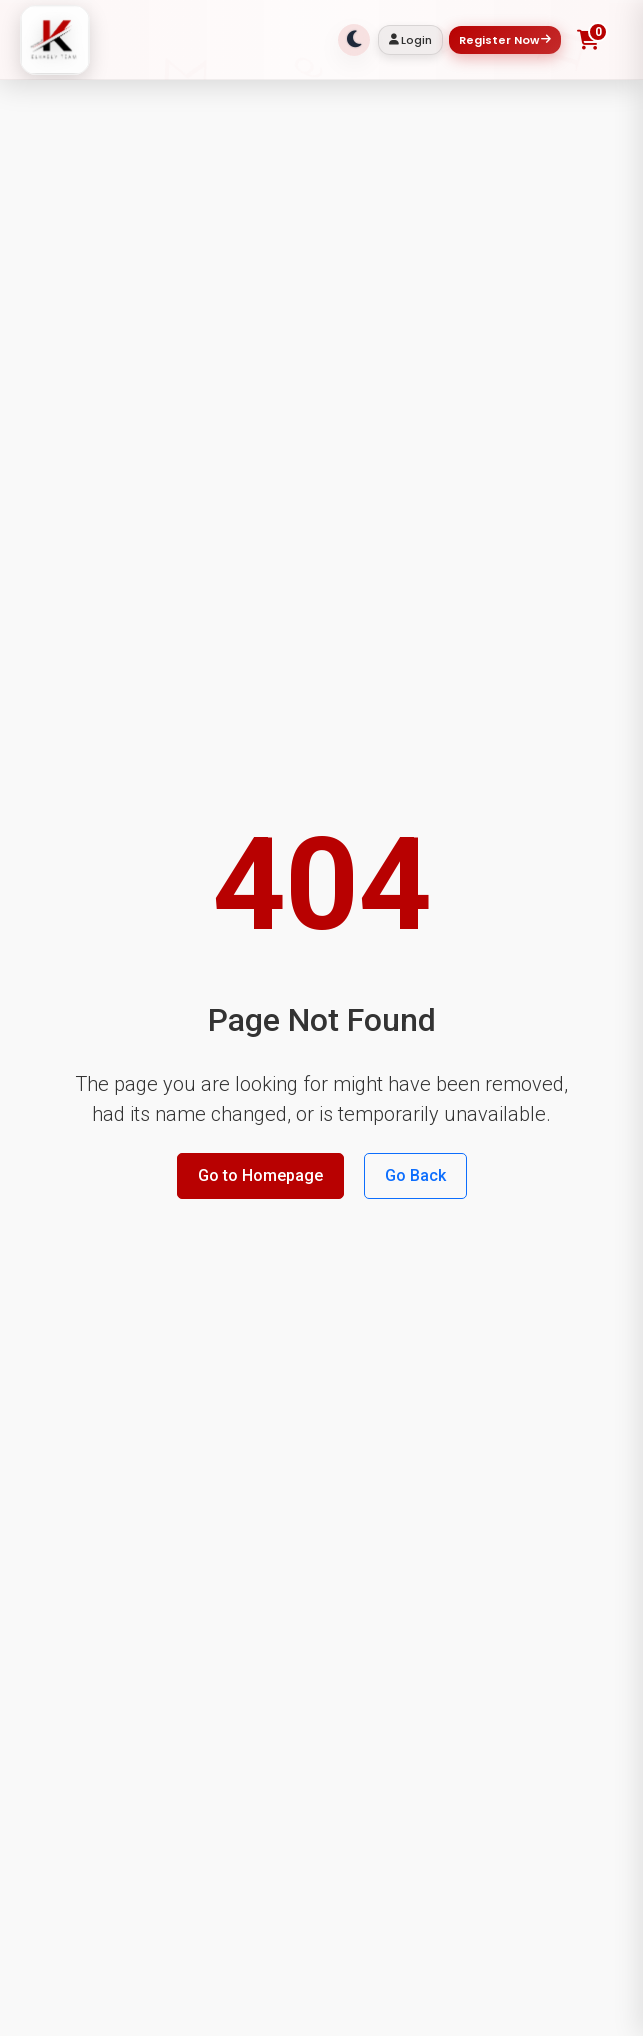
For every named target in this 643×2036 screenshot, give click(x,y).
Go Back (415, 1175)
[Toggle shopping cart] (588, 40)
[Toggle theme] (354, 40)
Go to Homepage (260, 1175)
